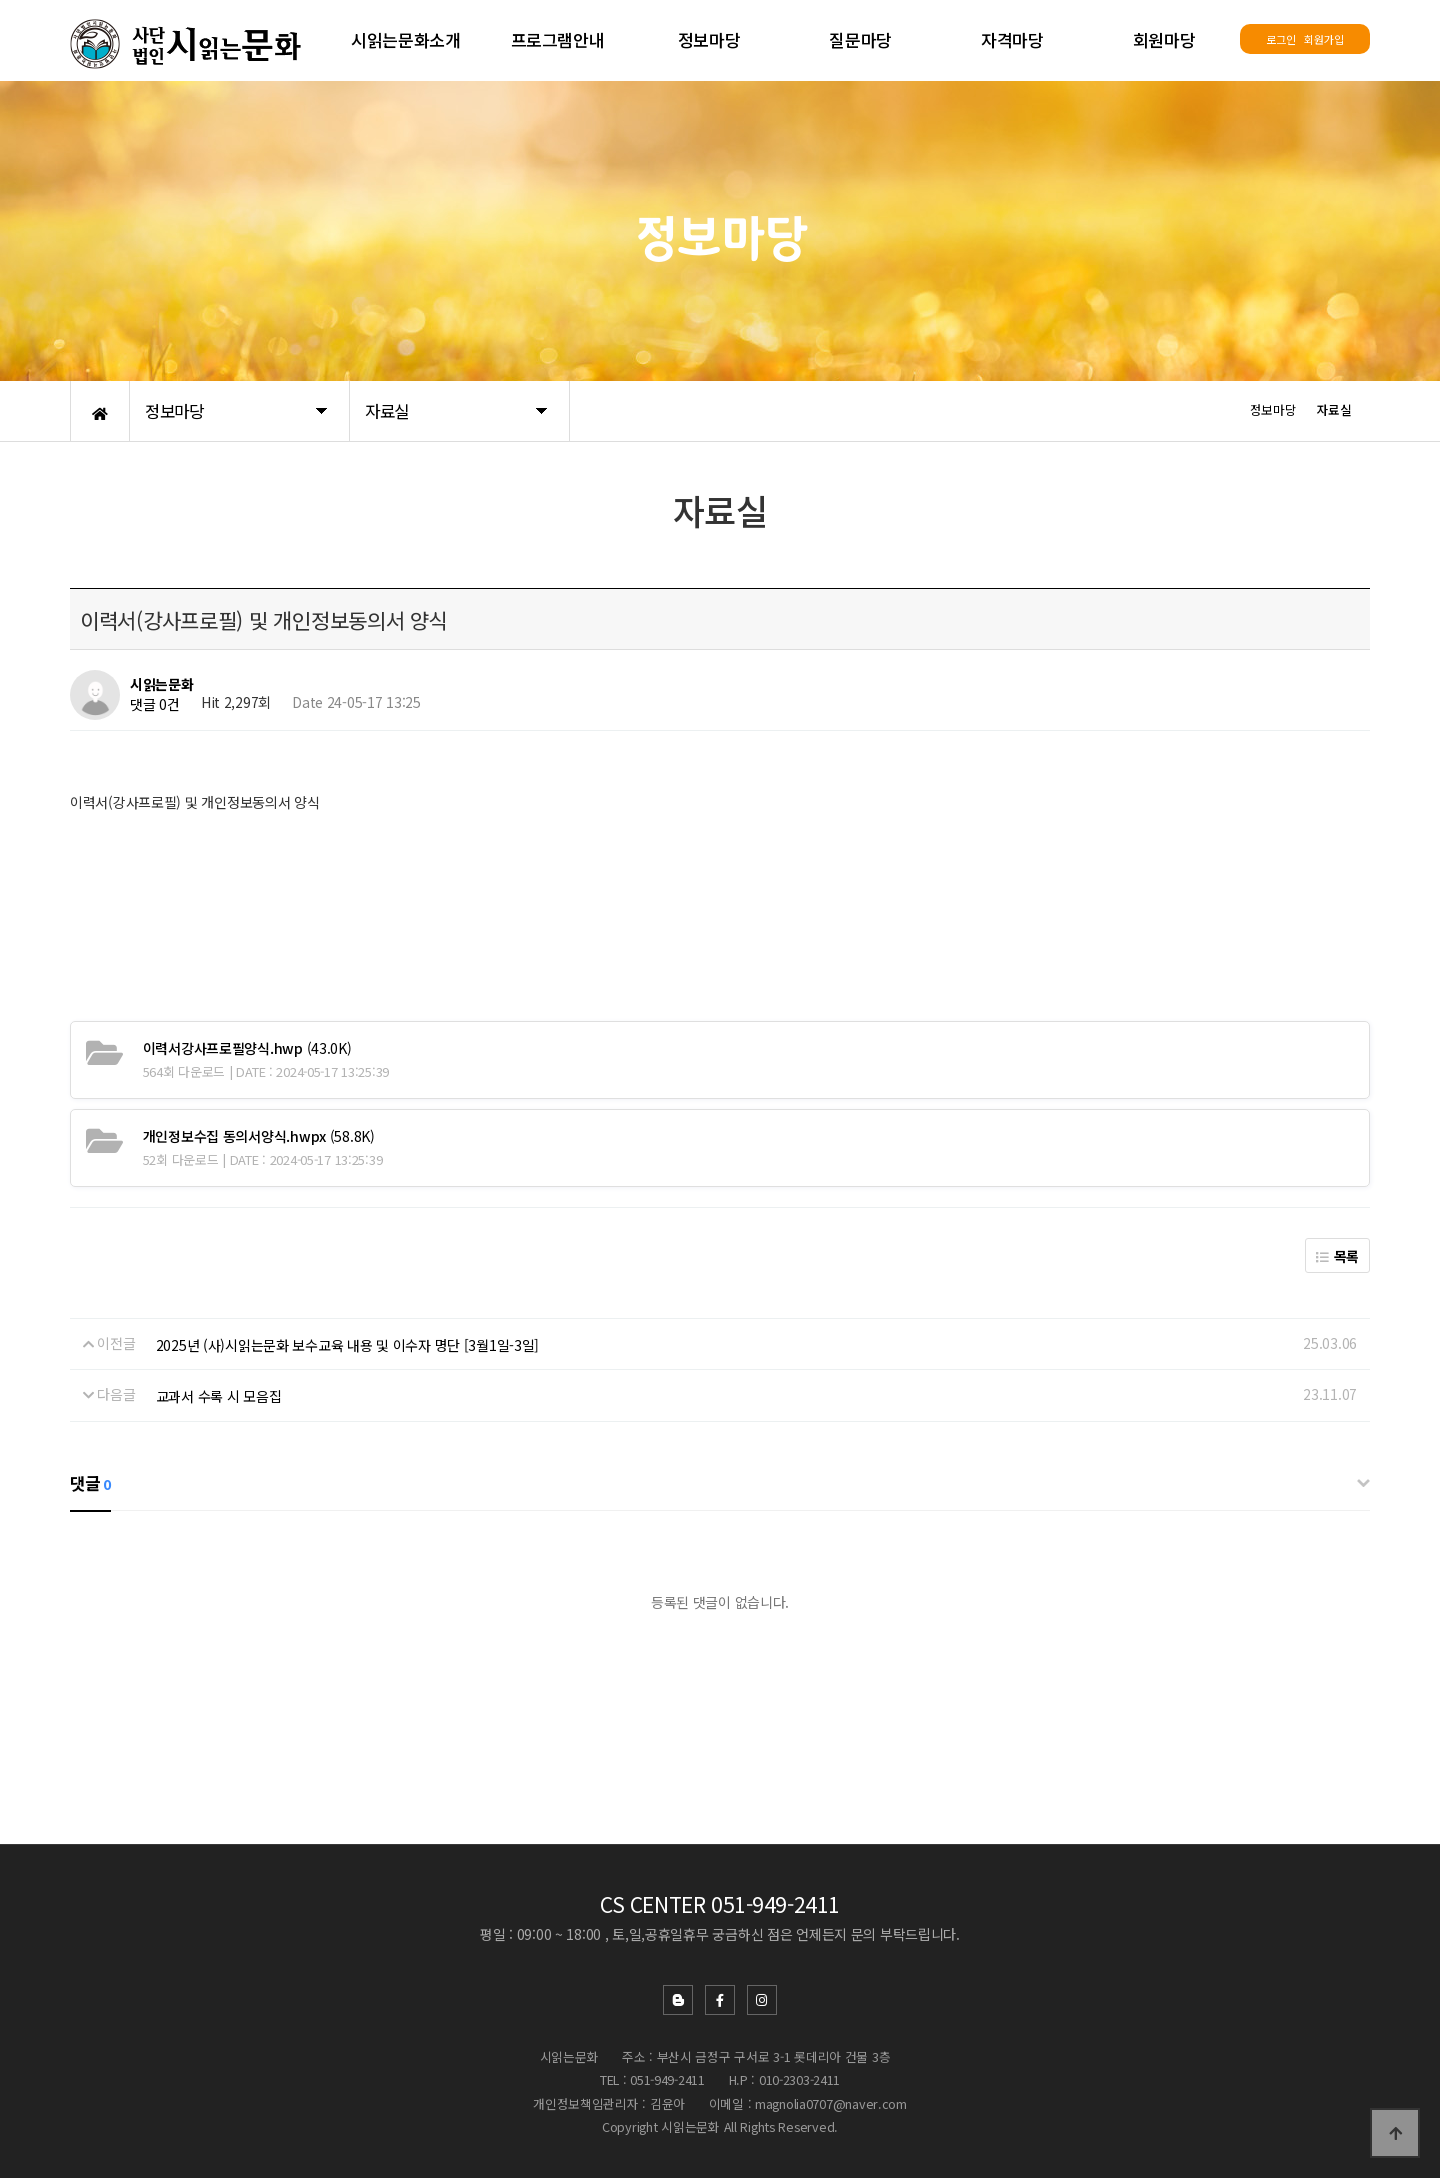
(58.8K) (259, 1136)
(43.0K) (247, 1048)
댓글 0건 (155, 705)
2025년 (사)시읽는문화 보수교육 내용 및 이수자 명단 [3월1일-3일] (348, 1345)
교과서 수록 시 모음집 (219, 1396)
